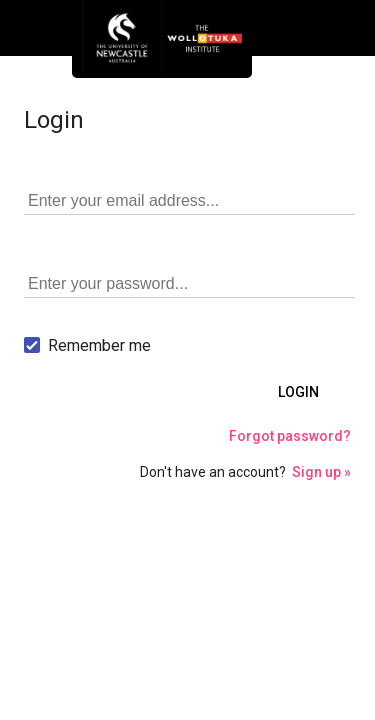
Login (298, 392)
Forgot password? (290, 436)
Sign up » (321, 472)
